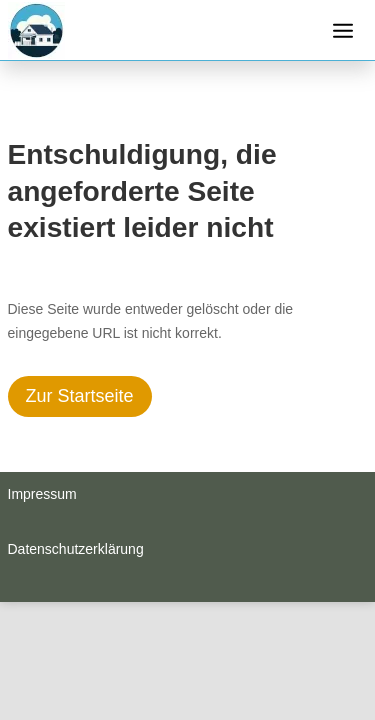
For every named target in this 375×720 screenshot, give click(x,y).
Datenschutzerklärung (76, 549)
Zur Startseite (80, 396)
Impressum (42, 494)
